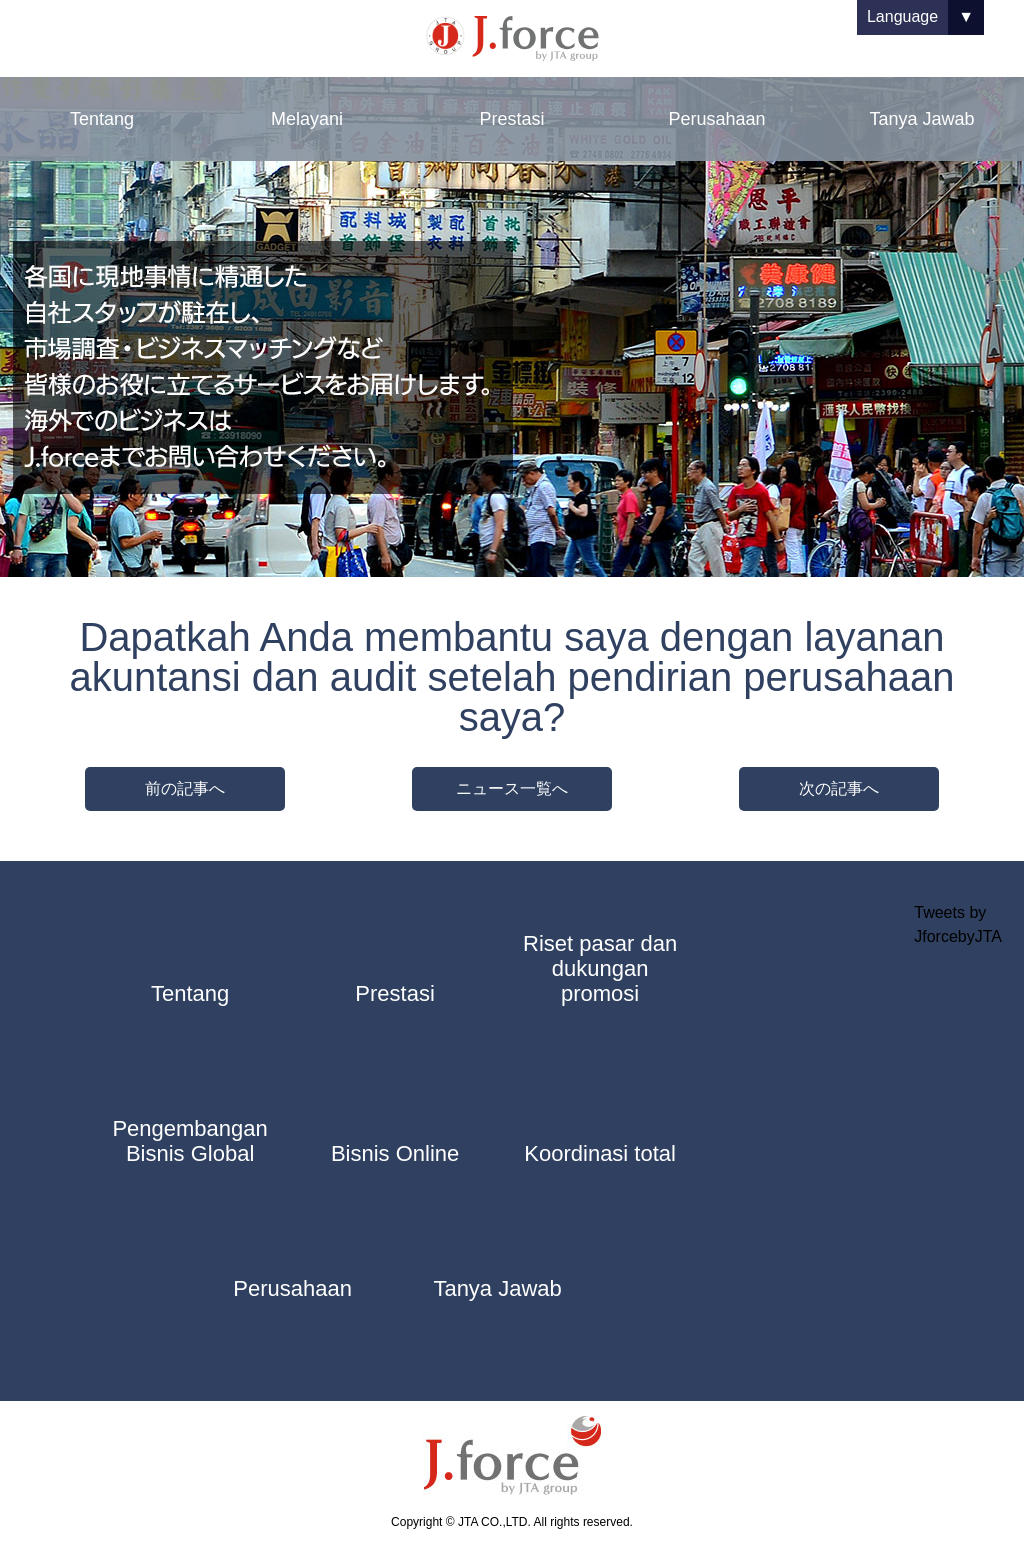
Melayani (307, 119)
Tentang (102, 119)
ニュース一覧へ (512, 788)
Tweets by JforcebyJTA (958, 924)
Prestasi (511, 119)
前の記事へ (185, 788)
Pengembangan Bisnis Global (189, 1141)
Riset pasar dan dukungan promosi (600, 968)
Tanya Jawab (921, 119)
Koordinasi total (600, 1153)
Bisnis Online (395, 1153)
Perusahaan (716, 119)
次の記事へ (839, 788)
